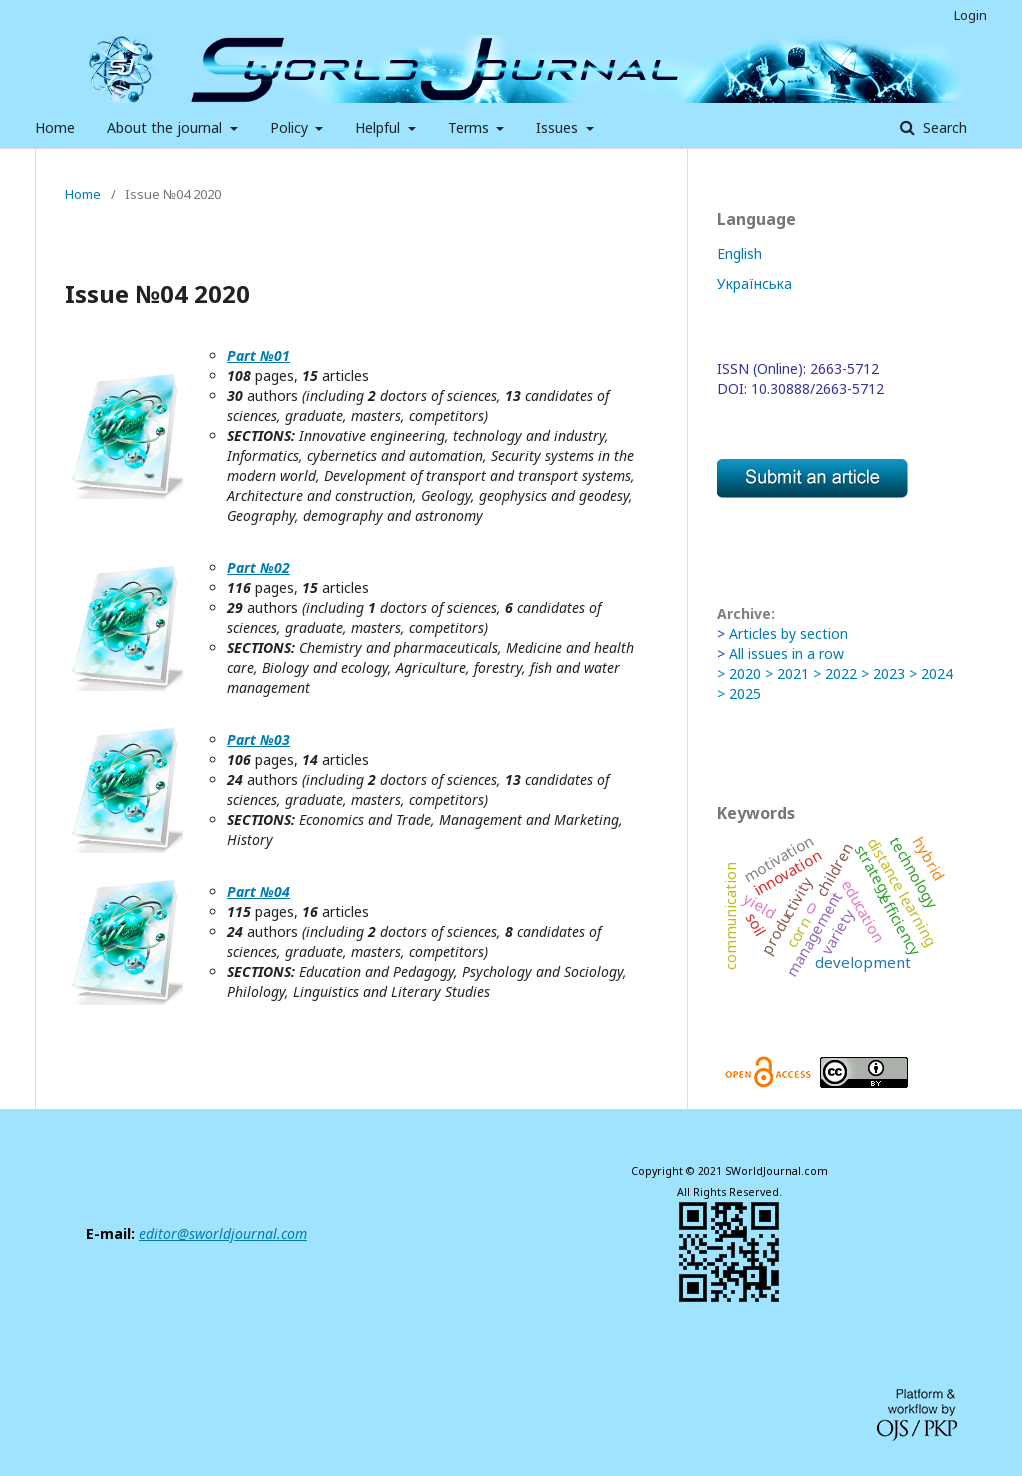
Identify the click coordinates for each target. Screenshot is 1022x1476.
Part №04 (258, 891)
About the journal (166, 127)
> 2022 (835, 673)
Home (55, 127)
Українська (754, 283)
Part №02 (258, 567)
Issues (559, 127)
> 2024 (931, 673)
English (739, 253)
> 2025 (739, 693)
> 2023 (883, 673)
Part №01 (258, 355)
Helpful (379, 127)
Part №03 (258, 739)
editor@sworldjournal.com (223, 1233)
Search (943, 127)
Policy (291, 127)
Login (970, 15)
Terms (470, 127)
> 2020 (739, 673)
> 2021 (787, 673)
